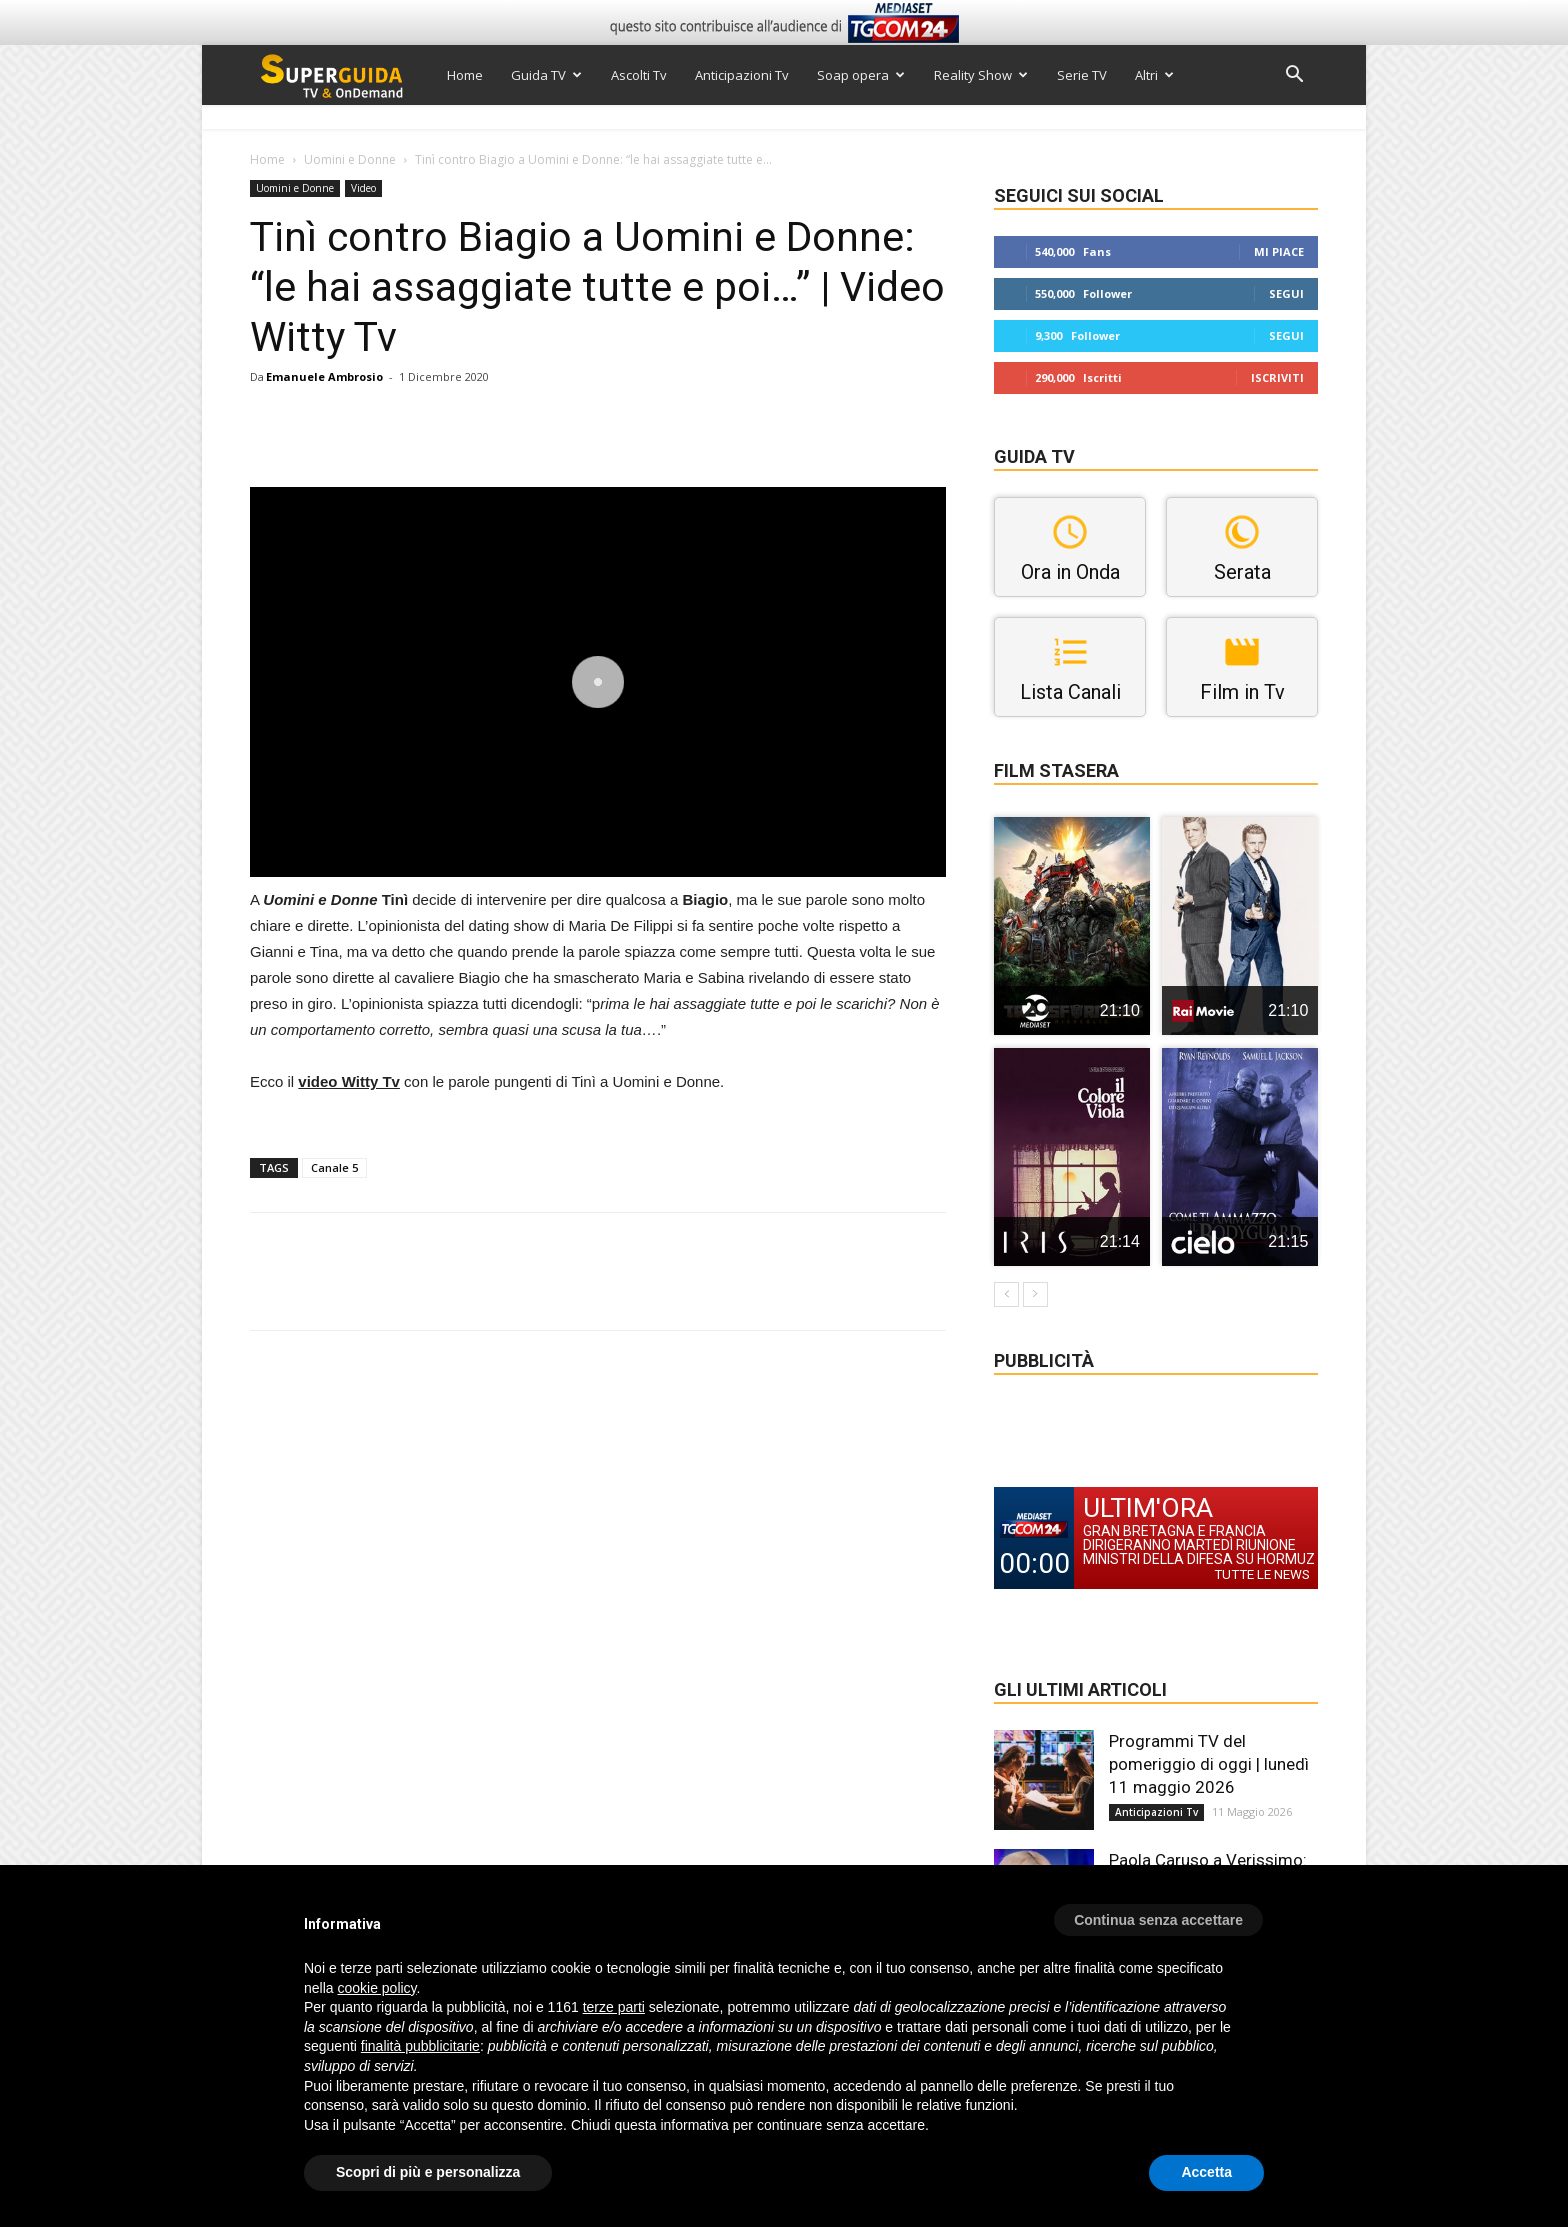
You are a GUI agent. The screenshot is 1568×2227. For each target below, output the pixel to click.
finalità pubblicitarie (420, 2046)
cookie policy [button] (376, 1988)
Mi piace (1279, 251)
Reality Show (981, 75)
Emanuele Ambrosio (324, 376)
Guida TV (546, 75)
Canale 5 (334, 1167)
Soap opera (861, 75)
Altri (1154, 75)
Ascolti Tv (639, 75)
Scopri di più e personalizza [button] (428, 2172)
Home (465, 75)
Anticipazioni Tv (742, 75)
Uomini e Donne (350, 159)
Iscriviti (1277, 377)
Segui (1286, 293)
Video (363, 188)
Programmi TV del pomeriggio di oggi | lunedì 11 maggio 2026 (1209, 1764)
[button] (1294, 76)
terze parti (614, 2007)
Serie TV (1082, 75)
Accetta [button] (1206, 2172)
